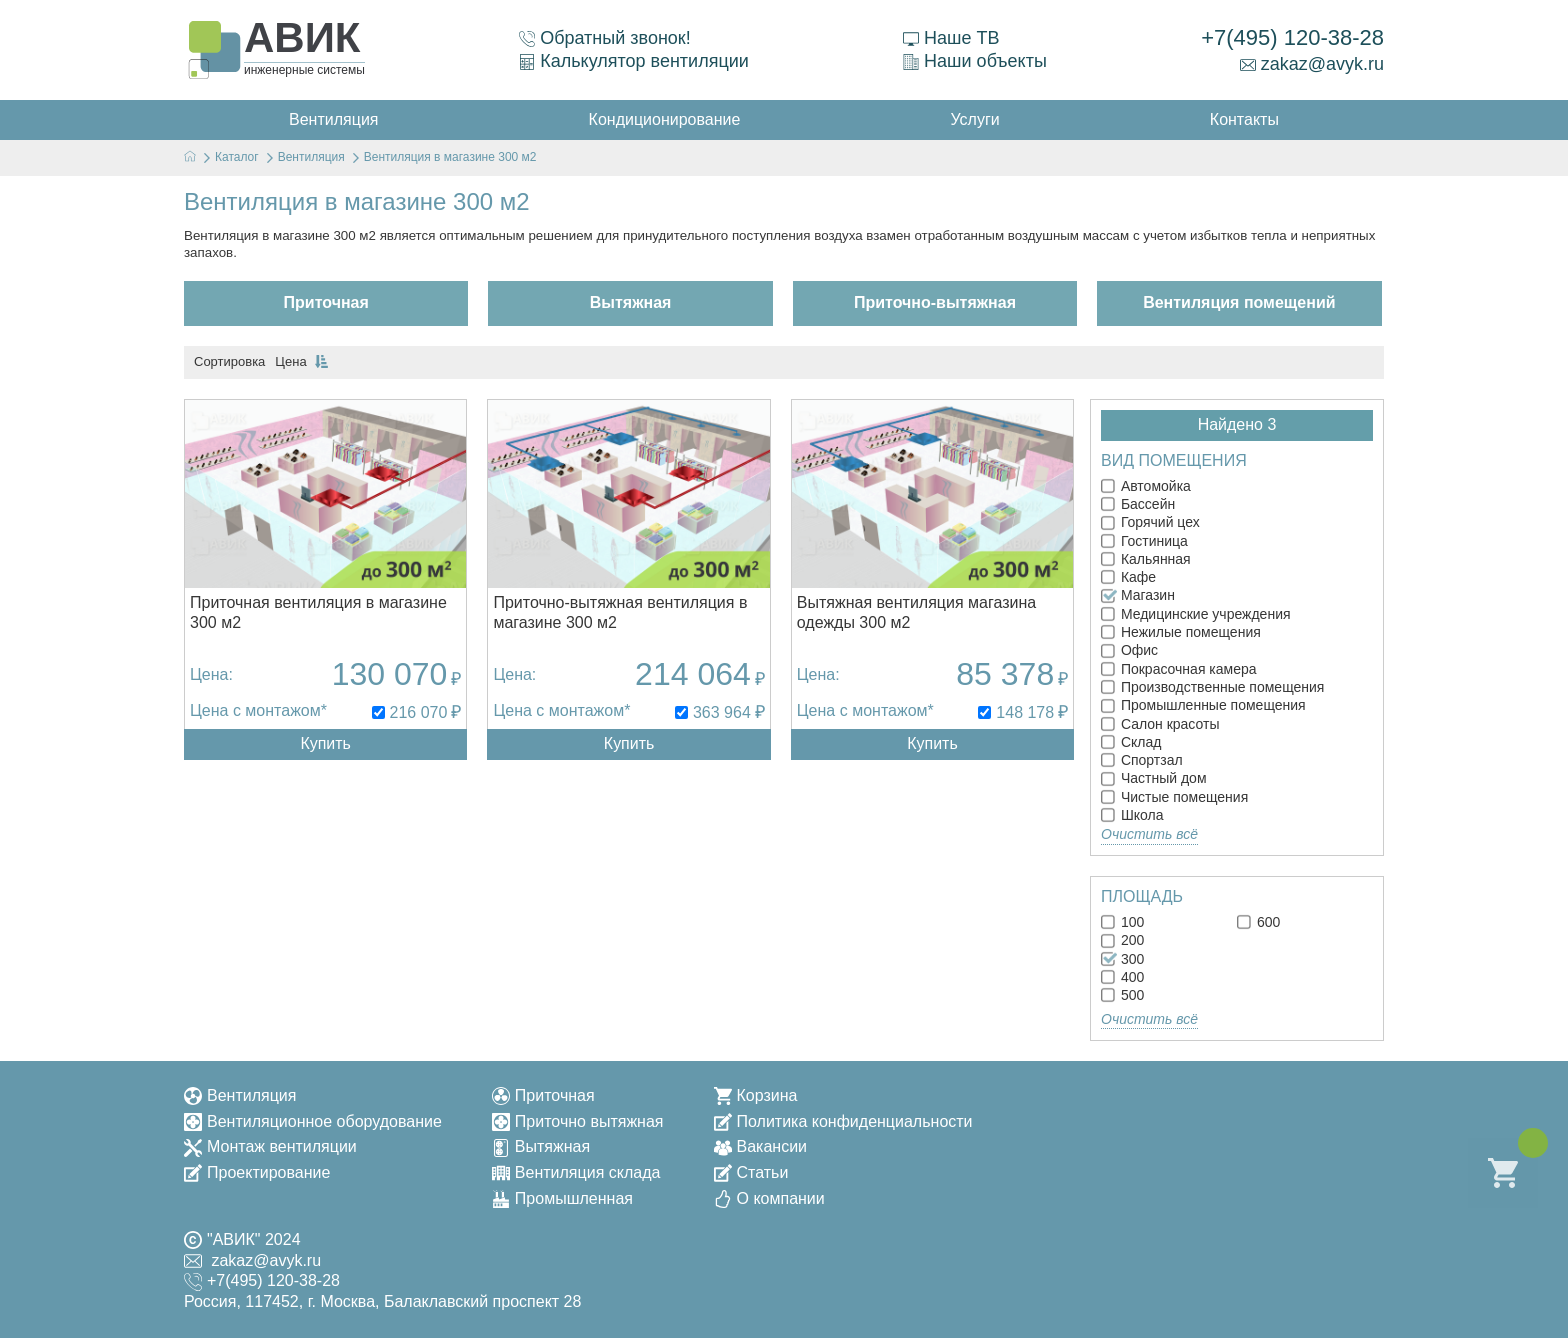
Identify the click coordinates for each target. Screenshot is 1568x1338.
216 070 (419, 712)
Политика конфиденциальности (843, 1121)
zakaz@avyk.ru (1312, 64)
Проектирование (257, 1172)
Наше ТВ (951, 38)
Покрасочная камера (1179, 669)
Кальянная (1146, 559)
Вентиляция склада (576, 1172)
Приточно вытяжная (578, 1121)
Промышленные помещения (1203, 705)
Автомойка (1146, 486)
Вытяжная (631, 302)
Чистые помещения (1174, 797)
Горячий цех (1150, 522)
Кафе (1128, 577)
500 (1122, 995)
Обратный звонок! (605, 38)
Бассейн (1138, 504)
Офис (1129, 650)
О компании (769, 1198)
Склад (1131, 742)
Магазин (1138, 595)
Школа (1132, 815)
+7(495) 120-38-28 (1292, 37)
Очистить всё (1149, 834)
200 (1122, 940)
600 (1258, 922)
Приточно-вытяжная (935, 302)
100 (1122, 922)
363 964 (722, 712)
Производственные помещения (1212, 687)
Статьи (751, 1172)
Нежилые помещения (1181, 632)
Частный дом (1154, 778)
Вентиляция (240, 1095)
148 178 (1025, 712)
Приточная (326, 302)
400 (1122, 977)
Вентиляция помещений (1239, 302)
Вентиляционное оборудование (313, 1121)
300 (1122, 959)
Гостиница (1144, 541)
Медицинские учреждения (1196, 614)
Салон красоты (1160, 724)
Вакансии (761, 1146)
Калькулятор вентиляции (634, 61)
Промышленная (562, 1198)
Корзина (756, 1095)
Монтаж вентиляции (270, 1146)
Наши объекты (975, 61)
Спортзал (1142, 760)
